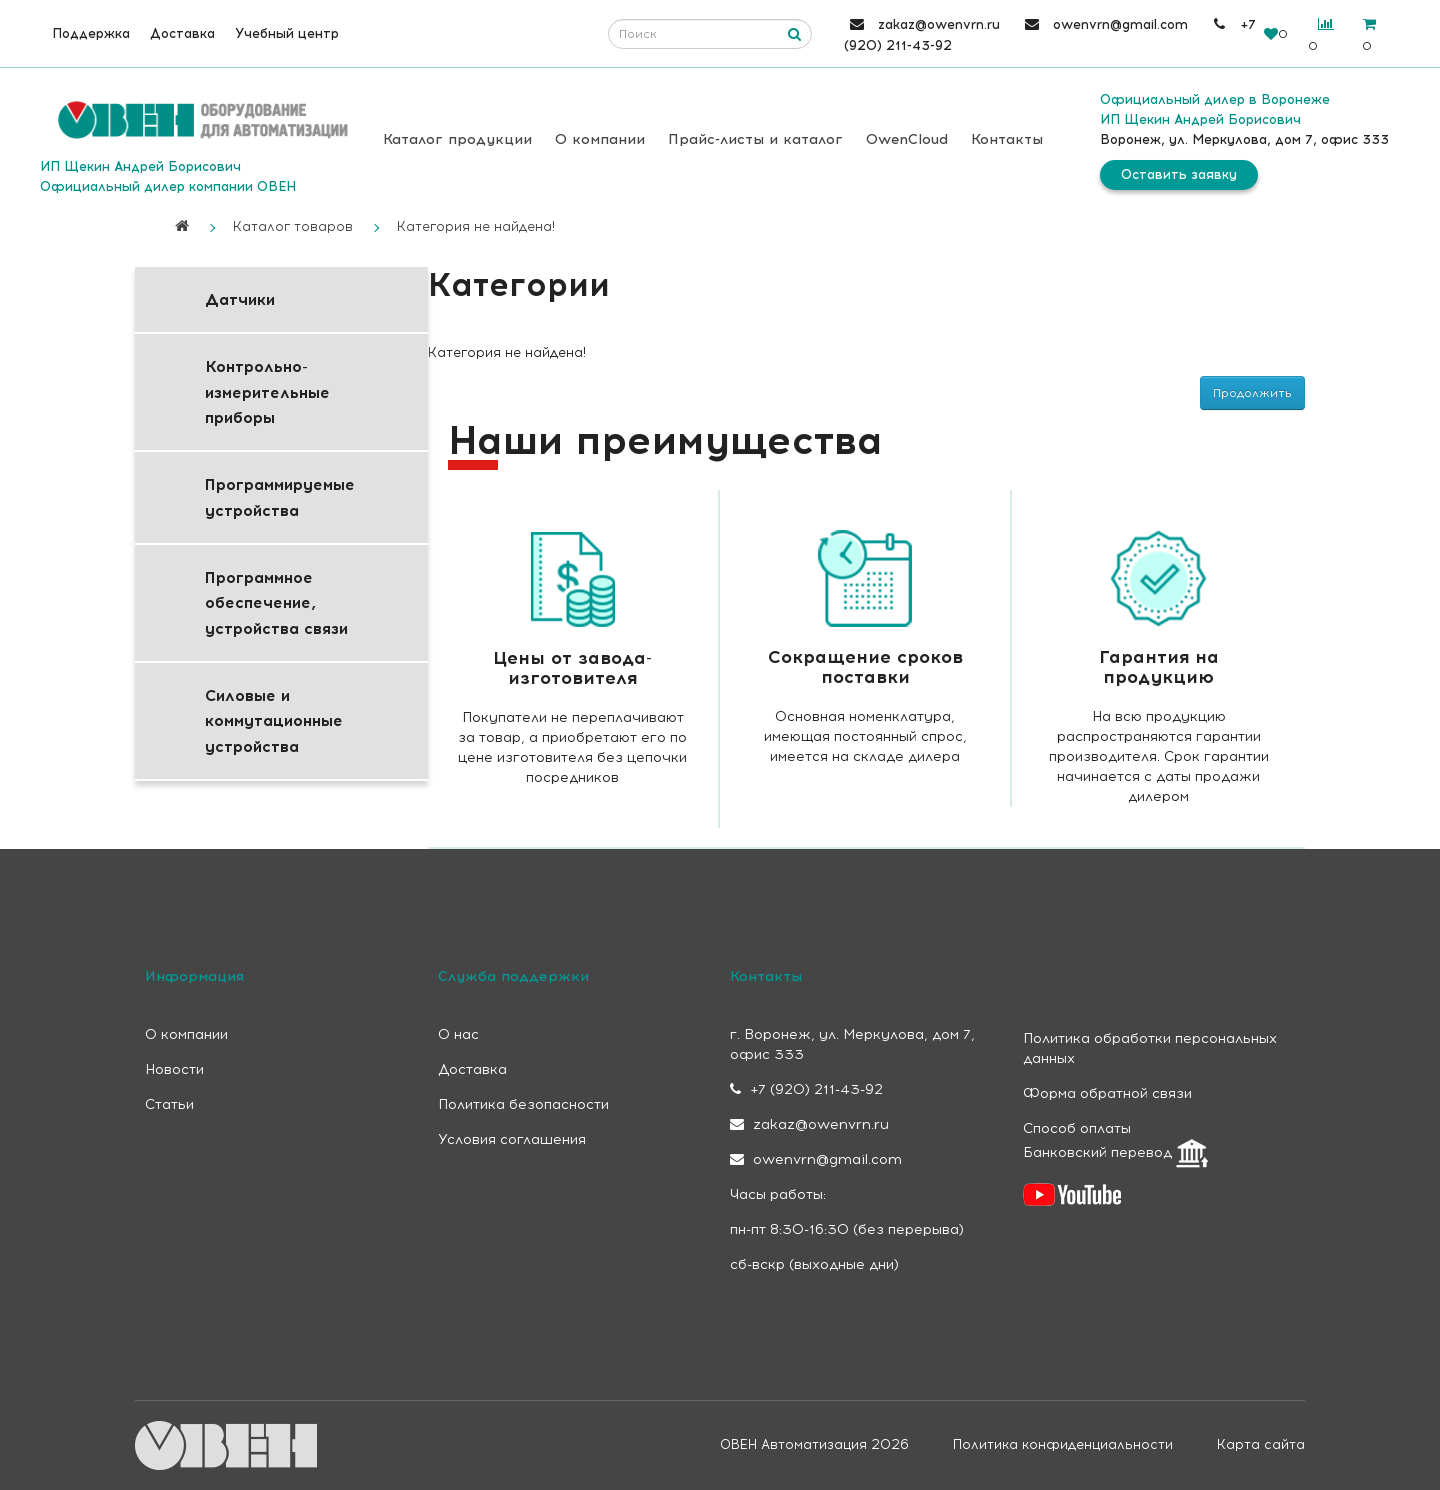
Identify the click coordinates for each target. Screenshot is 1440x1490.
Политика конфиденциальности (1063, 1444)
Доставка (182, 33)
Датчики (240, 299)
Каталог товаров (293, 226)
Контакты (1007, 139)
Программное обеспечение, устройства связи (276, 603)
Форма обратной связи (1107, 1093)
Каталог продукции (457, 139)
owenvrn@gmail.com (816, 1159)
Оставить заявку (1179, 174)
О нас (458, 1034)
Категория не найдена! (476, 226)
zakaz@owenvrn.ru (809, 1124)
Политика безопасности (523, 1104)
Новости (174, 1069)
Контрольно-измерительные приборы (267, 392)
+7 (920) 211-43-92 (806, 1089)
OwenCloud (907, 139)
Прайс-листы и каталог (755, 139)
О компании (600, 139)
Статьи (169, 1104)
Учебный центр (287, 33)
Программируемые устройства (280, 497)
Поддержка (91, 33)
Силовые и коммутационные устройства (274, 721)
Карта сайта (1261, 1444)
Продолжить (1252, 393)
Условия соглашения (512, 1139)
